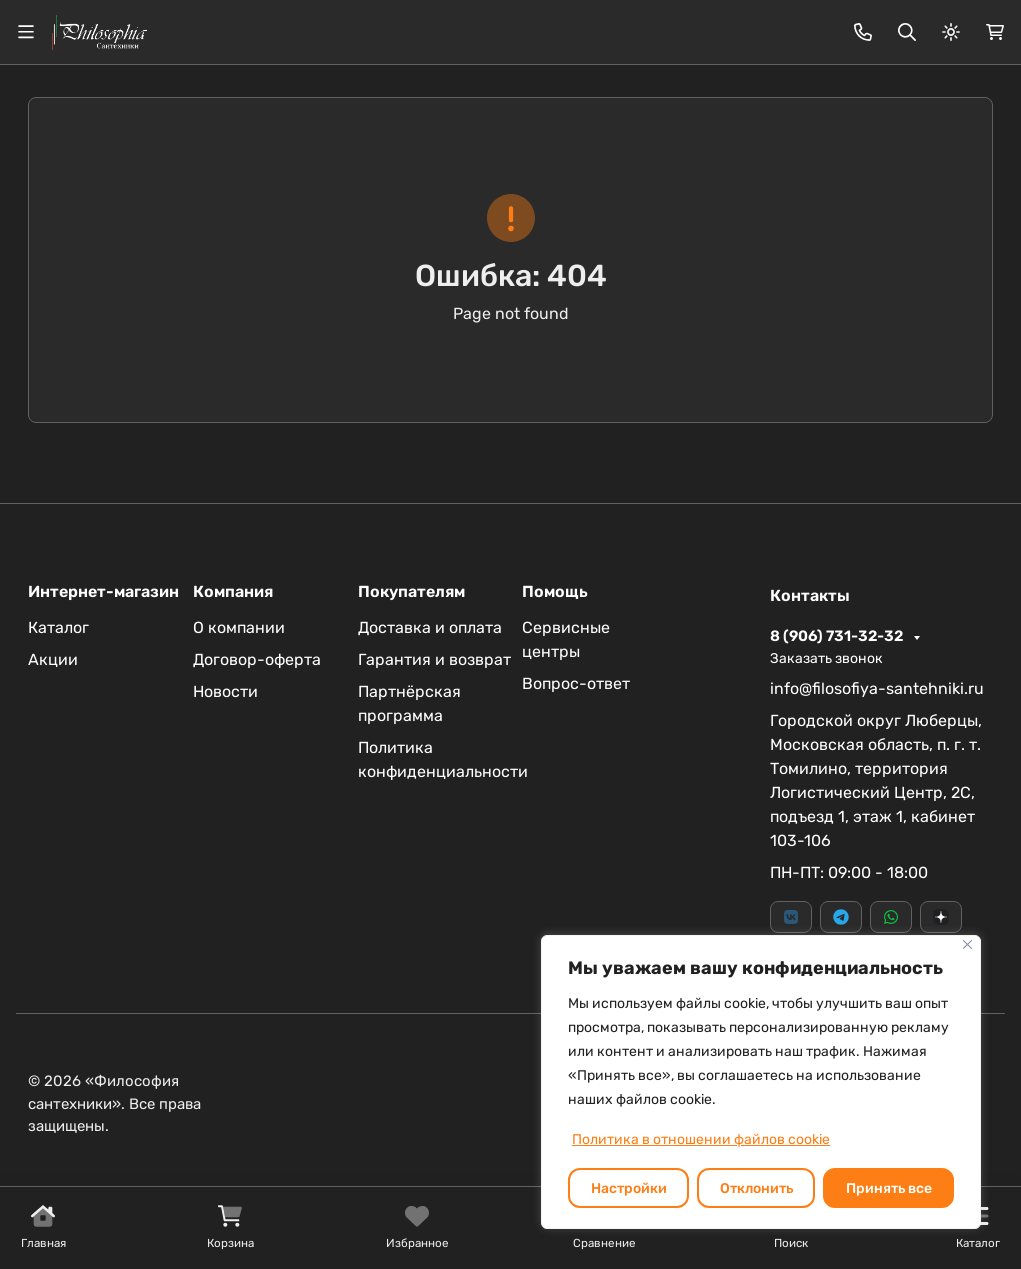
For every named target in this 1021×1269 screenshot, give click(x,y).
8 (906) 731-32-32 (838, 636)
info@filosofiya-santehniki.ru (877, 688)
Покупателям (411, 592)
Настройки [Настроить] (629, 1188)
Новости (225, 691)
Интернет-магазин (103, 592)
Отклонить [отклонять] (756, 1188)
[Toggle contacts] (863, 32)
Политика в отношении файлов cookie (701, 1139)
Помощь (555, 592)
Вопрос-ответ (576, 683)
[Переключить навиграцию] (26, 32)
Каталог (58, 627)
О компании (239, 627)
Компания (233, 592)
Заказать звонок (826, 658)
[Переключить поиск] (907, 32)
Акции (53, 659)
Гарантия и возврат (434, 659)
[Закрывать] (967, 944)
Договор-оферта (257, 659)
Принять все (889, 1188)
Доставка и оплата (430, 627)
